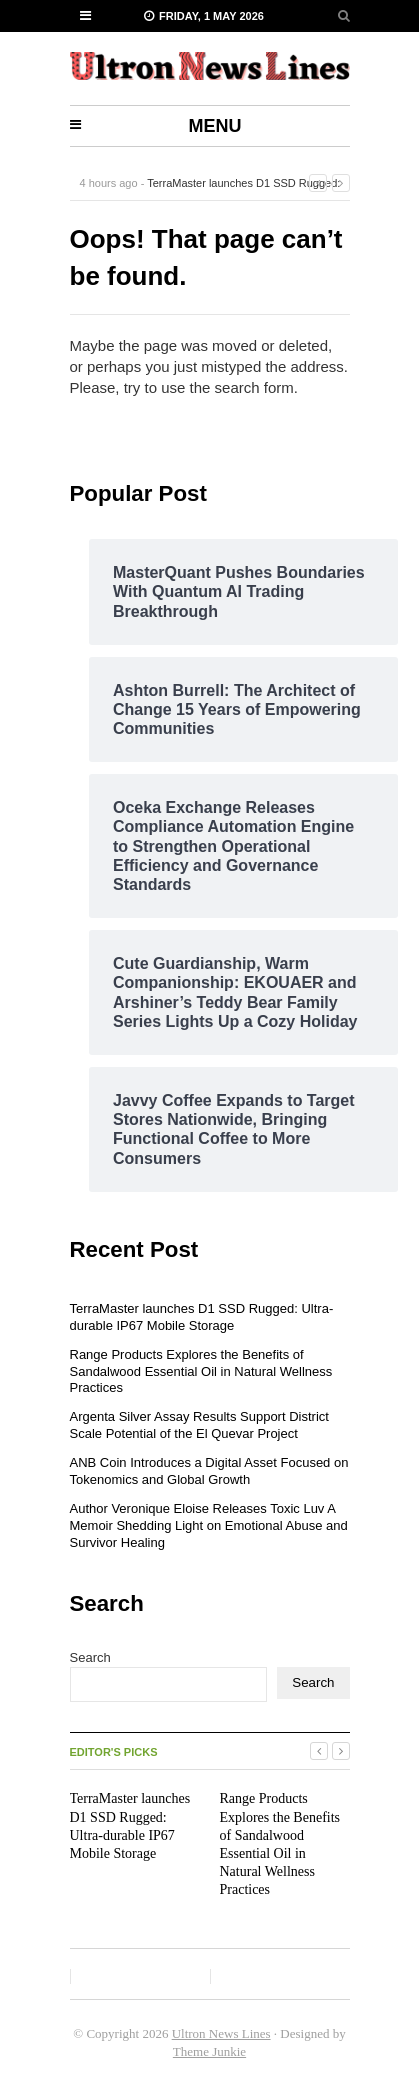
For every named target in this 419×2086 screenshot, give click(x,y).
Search (90, 1657)
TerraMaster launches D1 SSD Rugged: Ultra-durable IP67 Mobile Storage (202, 1317)
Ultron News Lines (221, 2033)
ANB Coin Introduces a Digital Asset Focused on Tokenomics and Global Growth (209, 1471)
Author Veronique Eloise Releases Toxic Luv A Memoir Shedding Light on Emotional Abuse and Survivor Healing (209, 1525)
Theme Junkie (209, 2051)
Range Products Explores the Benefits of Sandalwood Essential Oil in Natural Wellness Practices (201, 1371)
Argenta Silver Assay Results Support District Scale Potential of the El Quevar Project (199, 1425)
